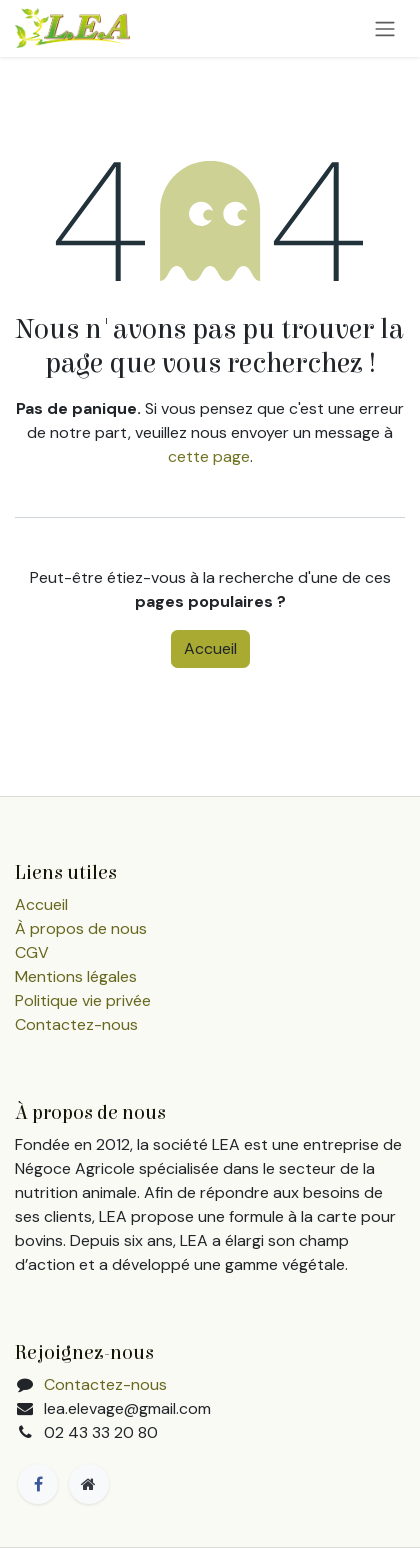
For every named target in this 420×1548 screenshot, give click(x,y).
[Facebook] (38, 1484)
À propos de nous (81, 928)
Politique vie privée (83, 1000)
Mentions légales (76, 976)
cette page (209, 456)
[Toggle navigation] (385, 28)
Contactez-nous (76, 1024)
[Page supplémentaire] (89, 1484)
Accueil (210, 648)
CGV (32, 952)
